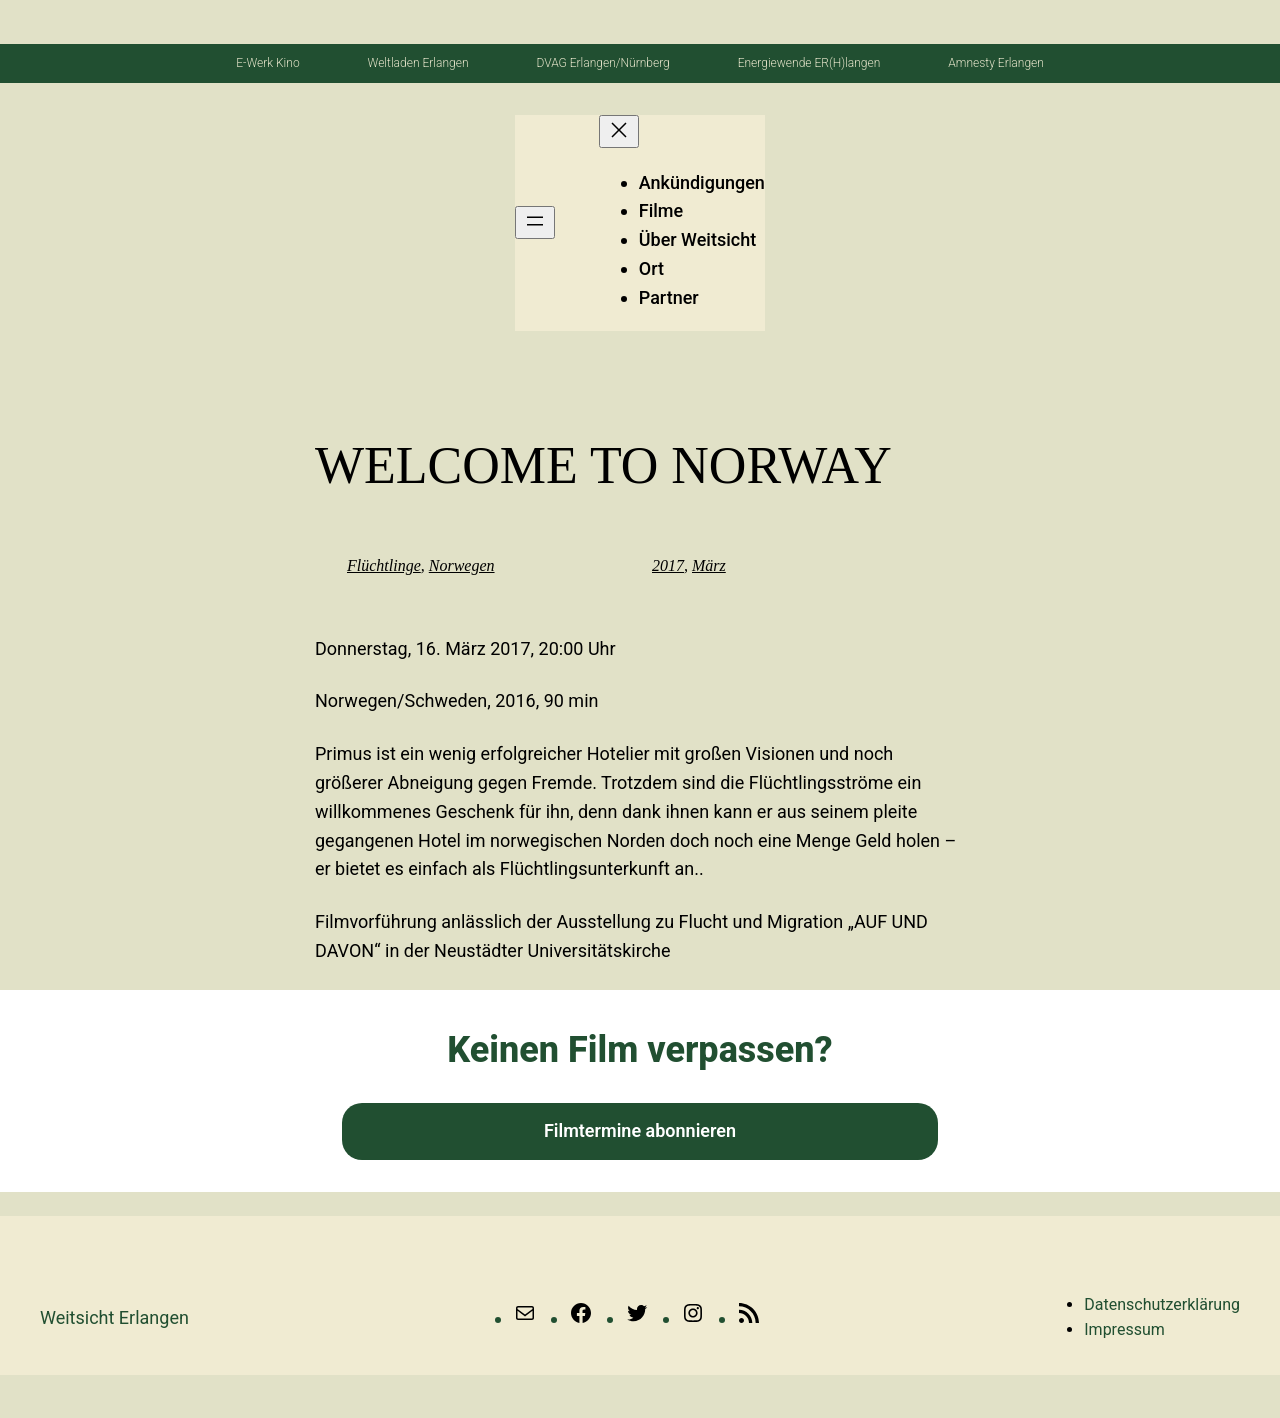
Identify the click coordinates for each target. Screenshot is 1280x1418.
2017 (668, 565)
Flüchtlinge (384, 565)
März (709, 565)
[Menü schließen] (619, 131)
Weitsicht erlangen (114, 1317)
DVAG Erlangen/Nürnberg (602, 63)
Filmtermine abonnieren (640, 1130)
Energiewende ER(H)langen (809, 63)
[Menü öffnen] (535, 222)
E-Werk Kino (267, 63)
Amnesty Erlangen (996, 63)
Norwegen (462, 565)
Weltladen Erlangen (418, 63)
